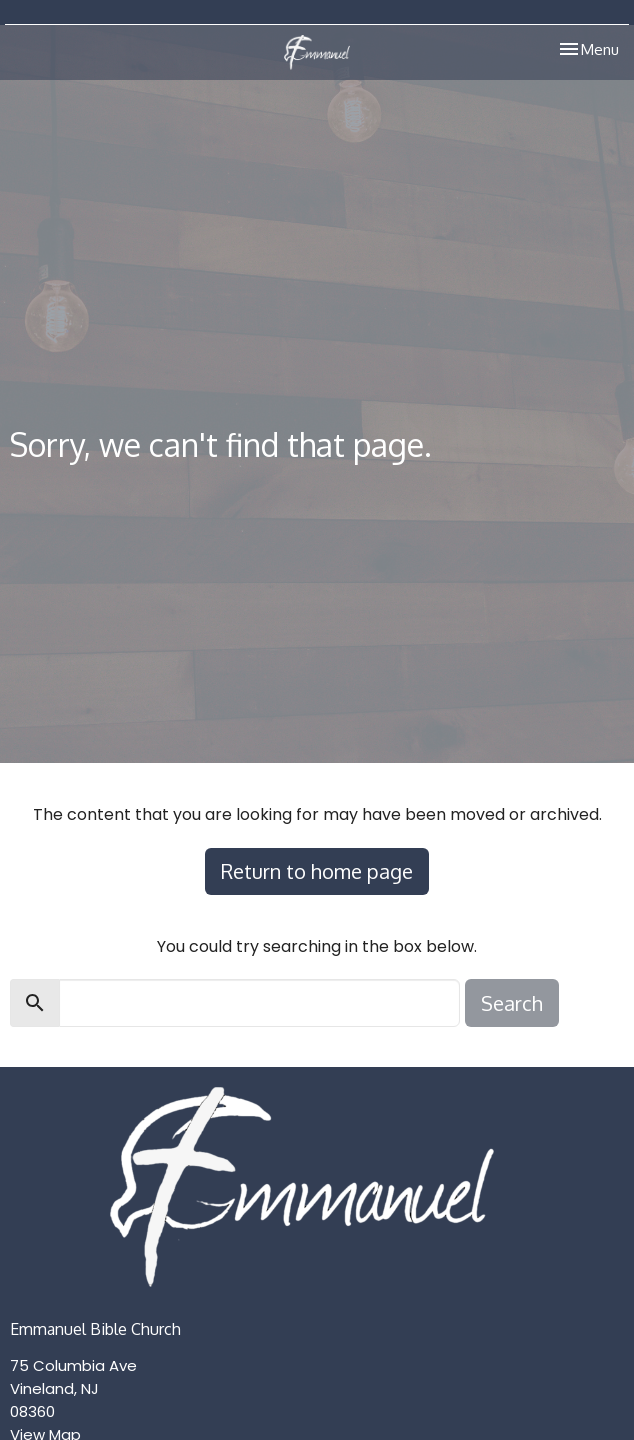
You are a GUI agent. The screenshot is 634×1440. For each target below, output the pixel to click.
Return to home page (317, 871)
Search (512, 1003)
